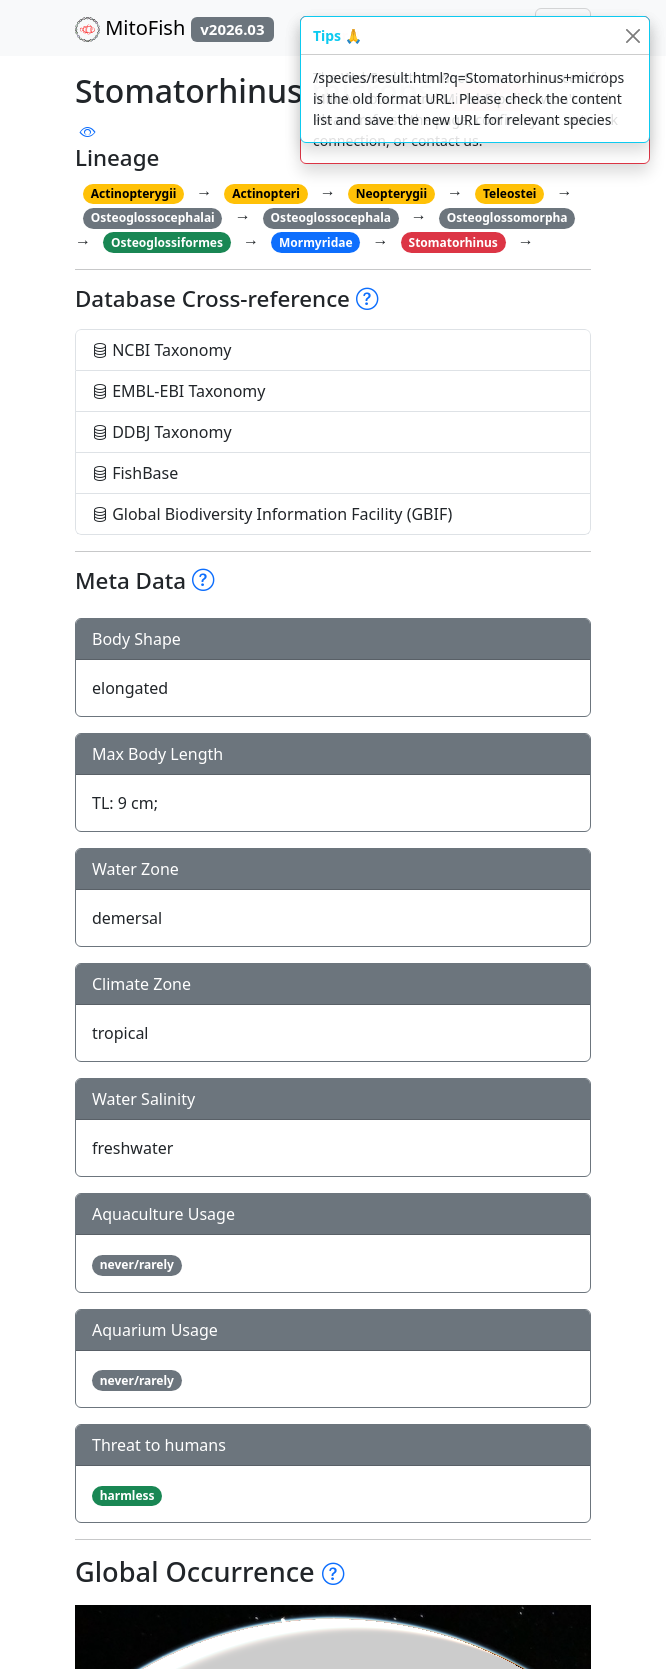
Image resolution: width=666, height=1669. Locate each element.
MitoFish (174, 28)
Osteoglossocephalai (153, 217)
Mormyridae (316, 242)
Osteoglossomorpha (507, 217)
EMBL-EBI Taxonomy (179, 391)
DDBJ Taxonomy (162, 432)
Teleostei (509, 193)
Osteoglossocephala (331, 217)
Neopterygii (391, 193)
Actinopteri (266, 193)
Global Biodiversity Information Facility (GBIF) (272, 514)
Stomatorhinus (453, 242)
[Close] (632, 35)
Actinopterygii (134, 193)
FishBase (135, 473)
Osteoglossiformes (167, 242)
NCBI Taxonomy (162, 350)
